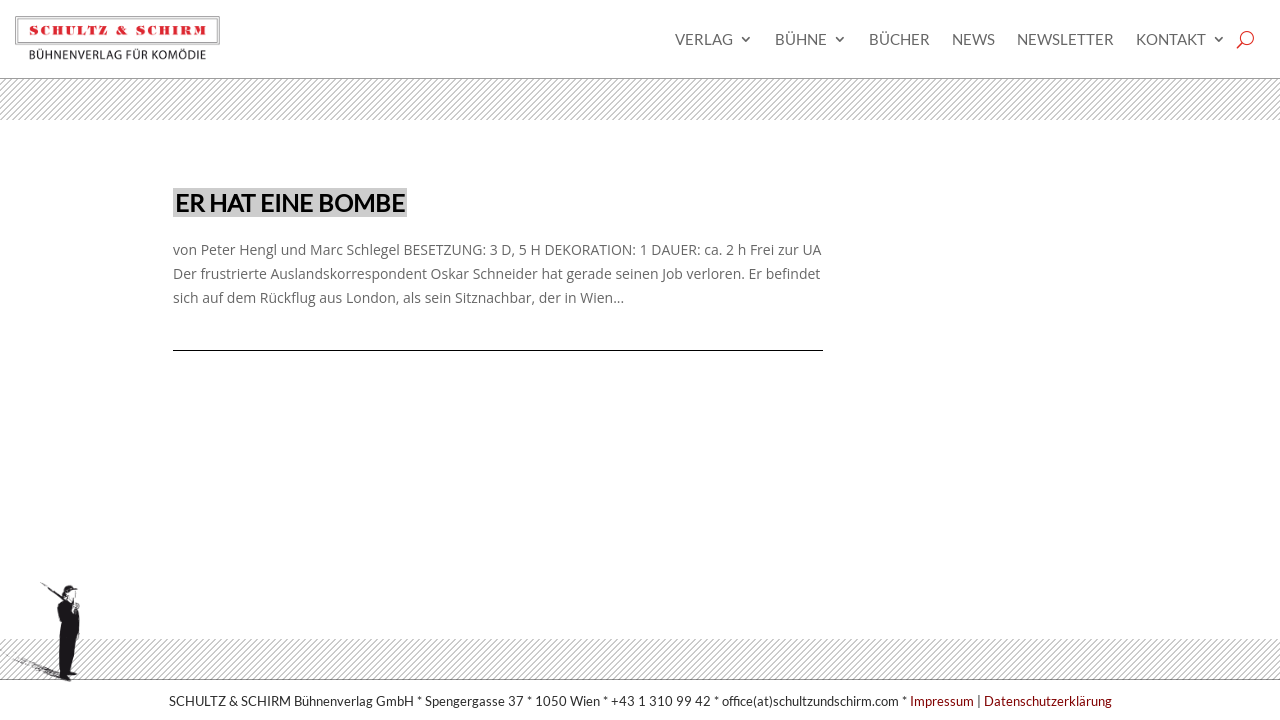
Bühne (801, 39)
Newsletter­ (1065, 39)
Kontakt (1171, 39)
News (973, 39)
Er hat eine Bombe (290, 202)
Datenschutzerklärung (1048, 701)
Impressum (942, 701)
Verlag (704, 39)
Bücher (899, 39)
